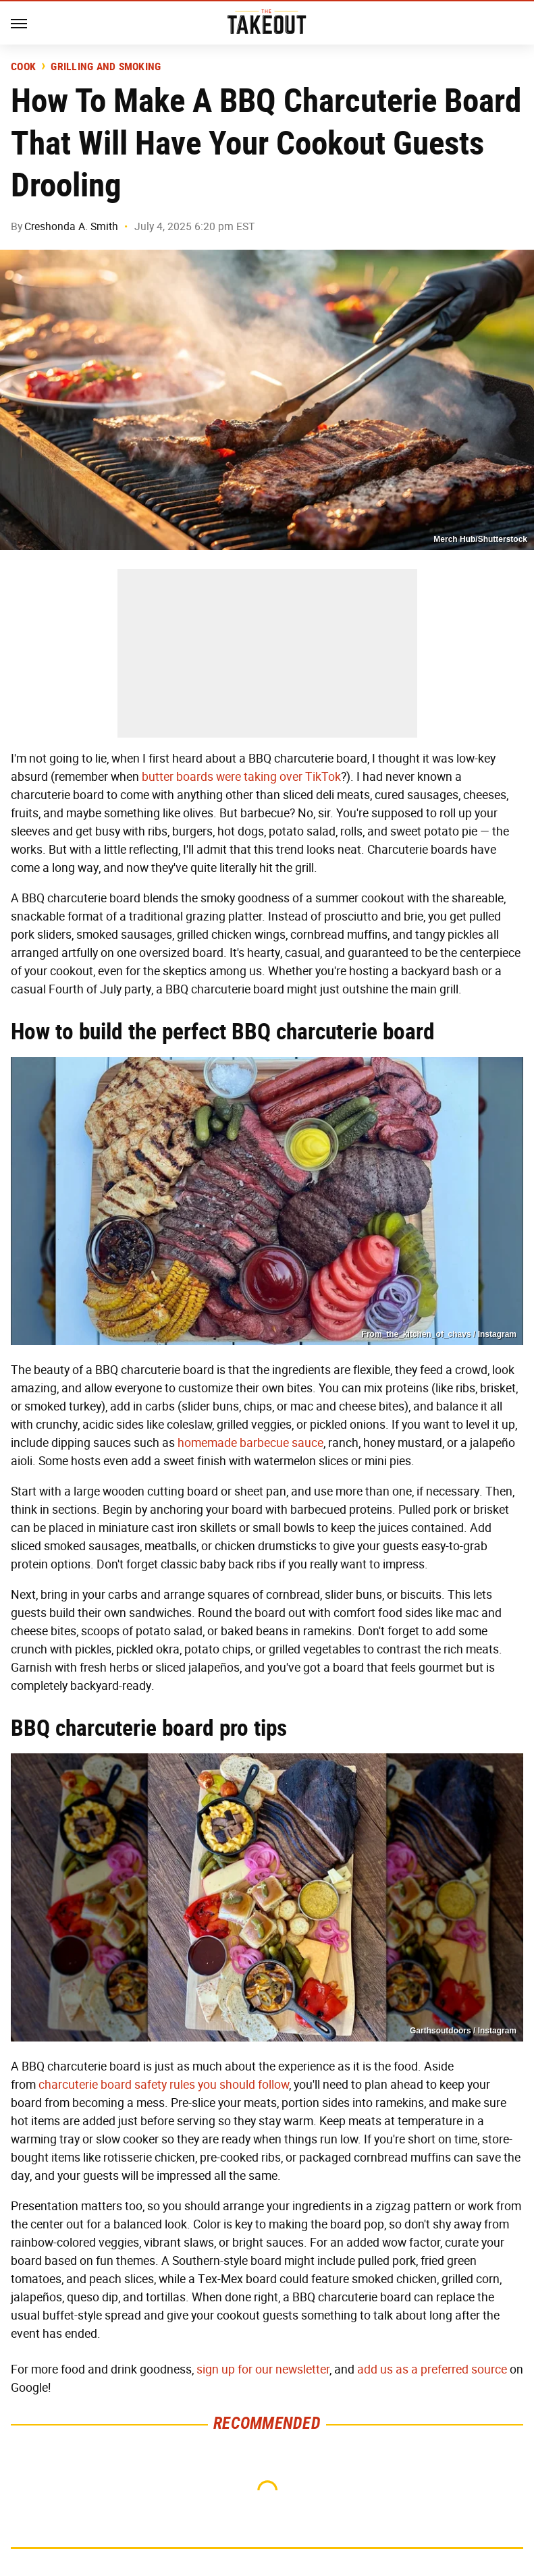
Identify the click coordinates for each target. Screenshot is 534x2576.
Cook (23, 66)
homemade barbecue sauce (250, 1442)
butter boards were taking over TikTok (241, 776)
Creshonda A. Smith (71, 226)
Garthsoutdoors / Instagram (463, 2031)
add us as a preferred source (432, 2369)
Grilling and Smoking (106, 66)
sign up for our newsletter (262, 2369)
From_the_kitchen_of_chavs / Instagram (439, 1334)
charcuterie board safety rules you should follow (163, 2084)
